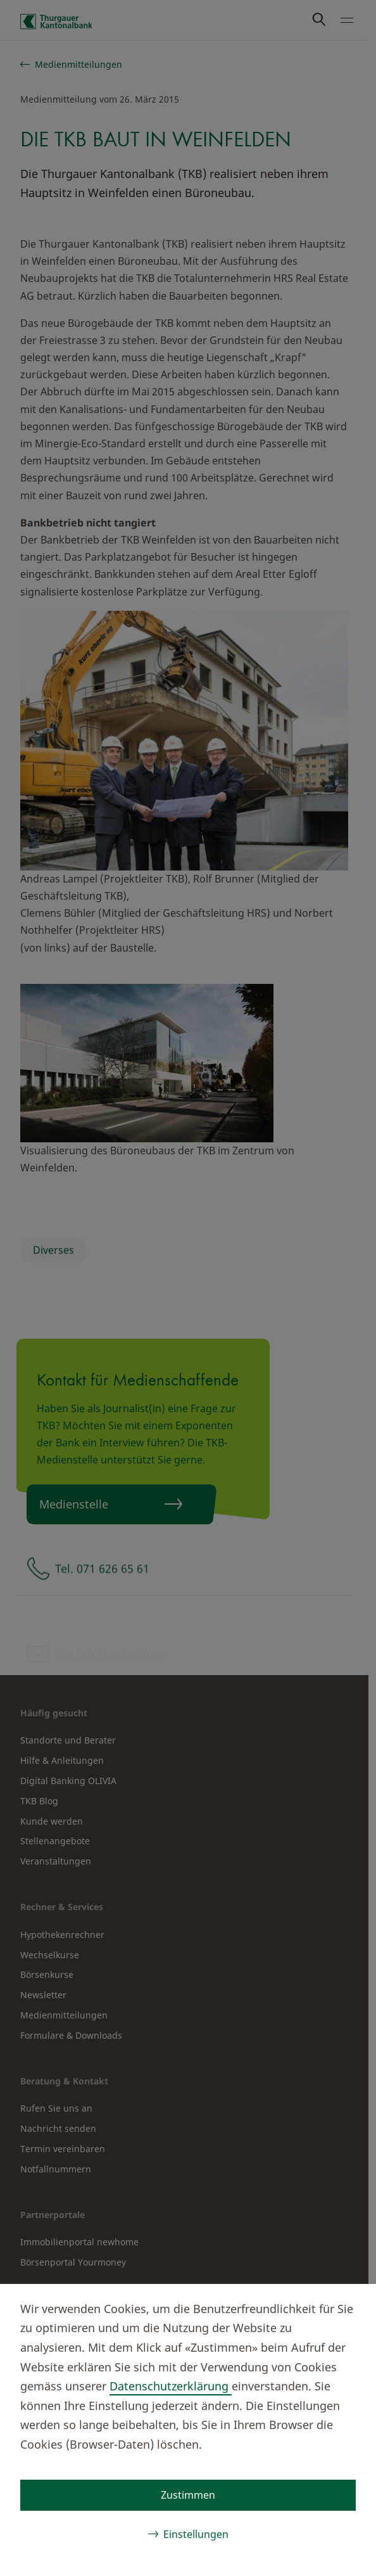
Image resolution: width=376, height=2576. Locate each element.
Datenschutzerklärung (171, 2386)
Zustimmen (188, 2495)
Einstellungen (196, 2534)
